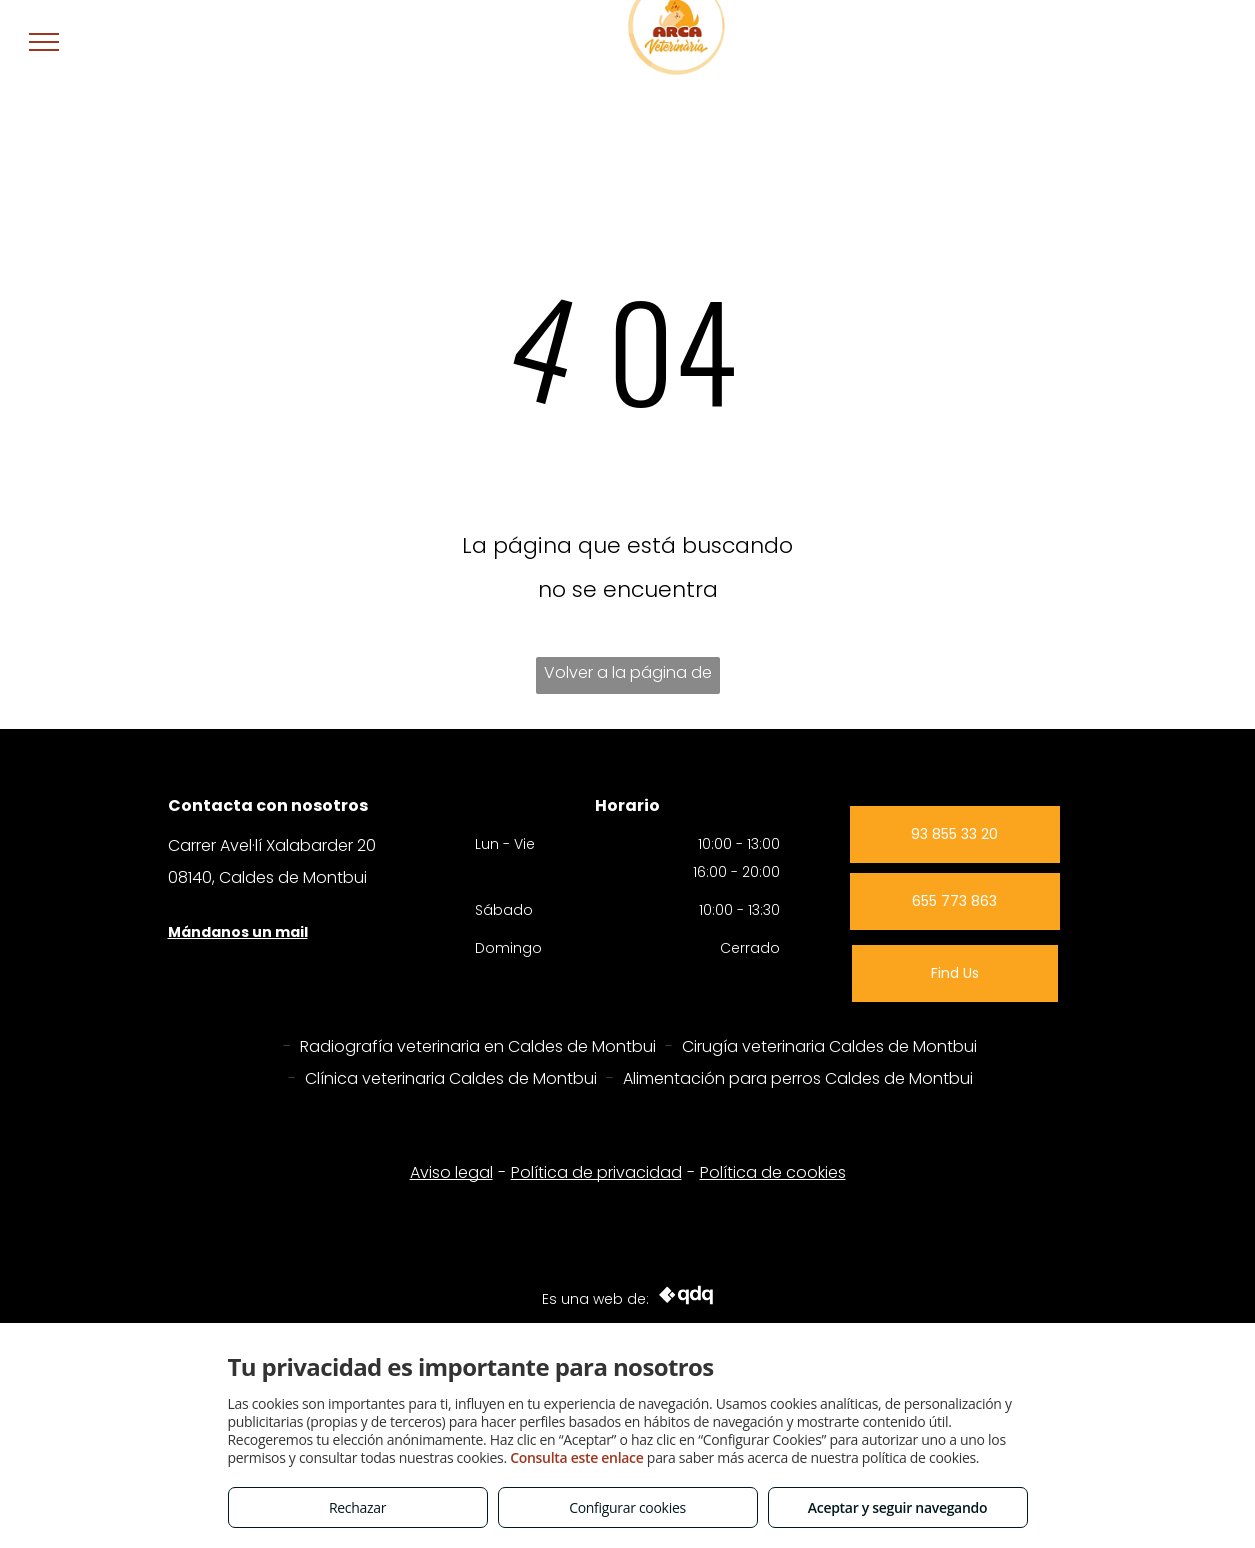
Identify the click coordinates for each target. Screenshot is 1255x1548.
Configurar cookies (627, 1507)
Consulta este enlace (576, 1457)
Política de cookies (773, 1172)
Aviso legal (451, 1172)
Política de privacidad (596, 1172)
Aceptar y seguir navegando (897, 1507)
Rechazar (357, 1507)
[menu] (44, 42)
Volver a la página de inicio (628, 677)
